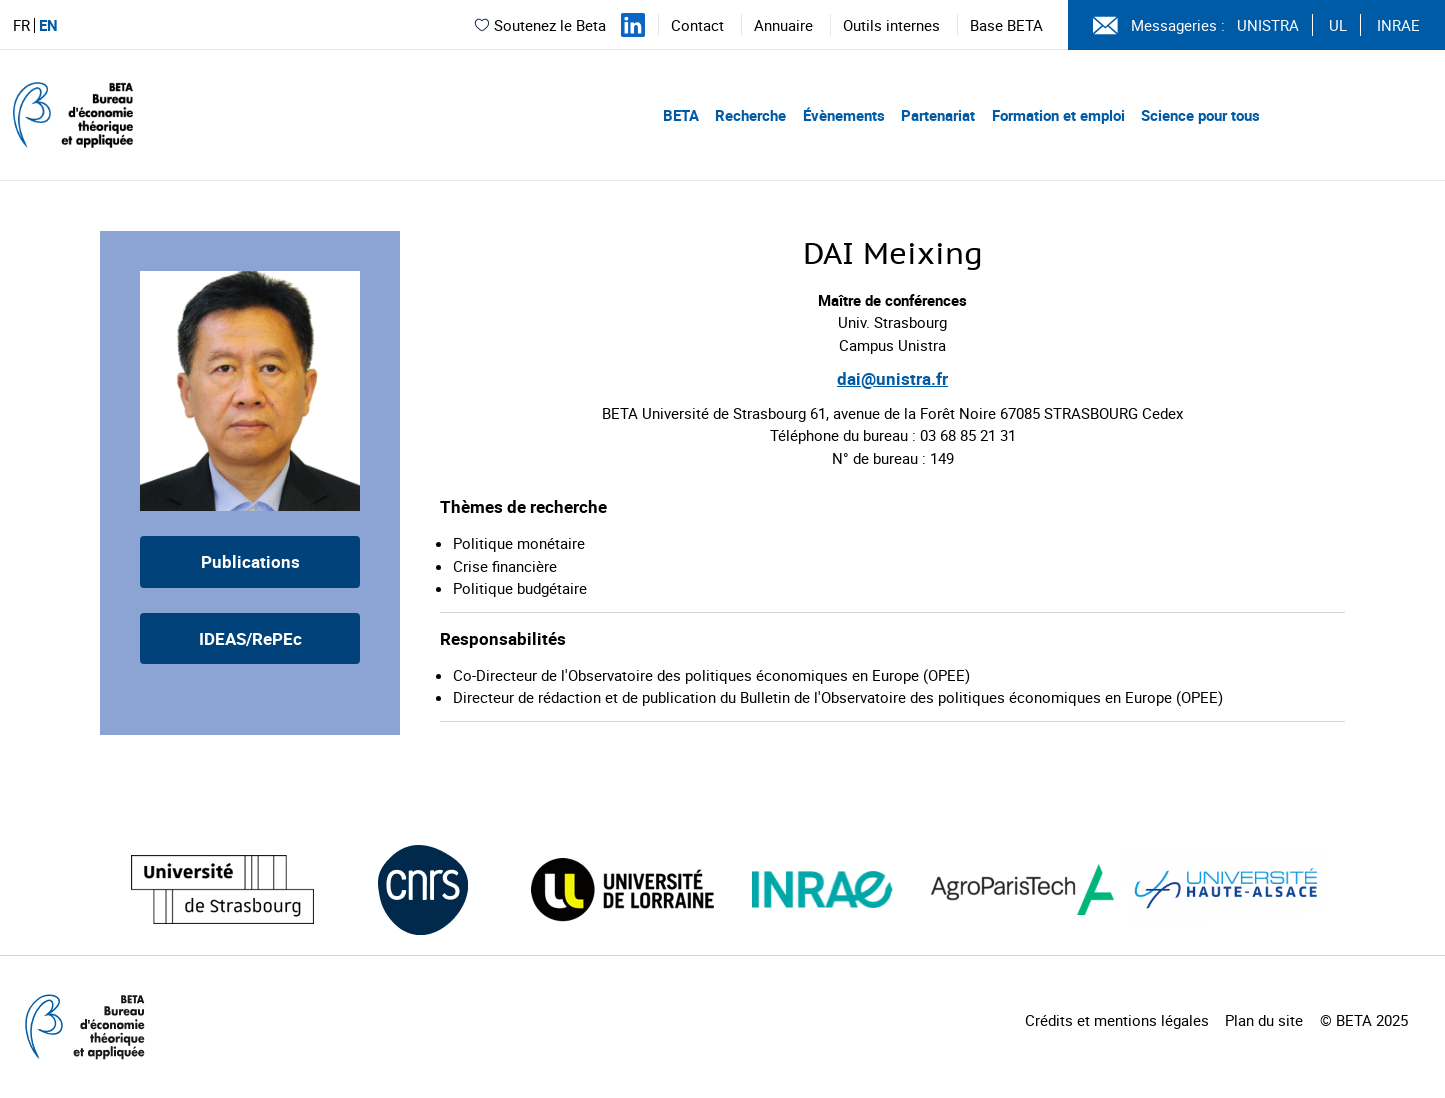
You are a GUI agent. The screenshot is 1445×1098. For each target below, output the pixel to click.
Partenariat (938, 115)
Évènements (844, 115)
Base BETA (1006, 25)
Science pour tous (1200, 115)
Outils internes (891, 25)
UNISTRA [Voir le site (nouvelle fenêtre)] (1268, 25)
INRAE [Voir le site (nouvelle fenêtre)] (1398, 25)
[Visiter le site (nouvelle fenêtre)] (222, 889)
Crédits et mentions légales (1117, 1020)
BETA (681, 115)
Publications (250, 561)
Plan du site (1264, 1020)
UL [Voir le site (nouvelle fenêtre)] (1338, 25)
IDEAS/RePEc (250, 638)
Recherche (750, 115)
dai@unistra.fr (892, 378)
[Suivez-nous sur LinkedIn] (633, 25)
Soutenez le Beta (539, 25)
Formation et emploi (1058, 115)
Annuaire (783, 25)
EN (48, 25)
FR (21, 25)
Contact (697, 25)
